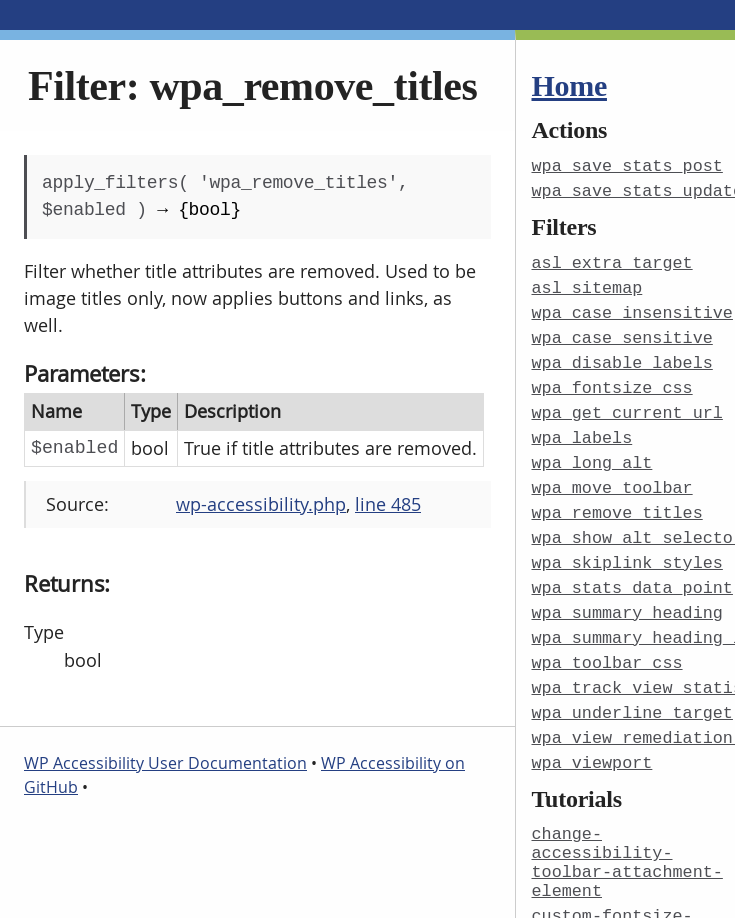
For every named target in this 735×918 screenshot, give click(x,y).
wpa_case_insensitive (632, 308)
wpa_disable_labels (622, 356)
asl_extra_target (612, 260)
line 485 (388, 504)
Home (569, 85)
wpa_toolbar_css (607, 644)
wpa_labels (582, 428)
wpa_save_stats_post (627, 165)
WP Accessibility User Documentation (165, 763)
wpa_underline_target (632, 692)
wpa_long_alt (592, 452)
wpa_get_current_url (627, 404)
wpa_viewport (592, 740)
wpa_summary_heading (627, 596)
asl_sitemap (587, 284)
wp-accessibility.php (261, 504)
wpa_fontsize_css (612, 380)
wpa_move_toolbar (612, 476)
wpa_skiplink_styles (627, 548)
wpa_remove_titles (617, 500)
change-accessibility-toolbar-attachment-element (627, 837)
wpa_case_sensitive (622, 332)
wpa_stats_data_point (632, 572)
